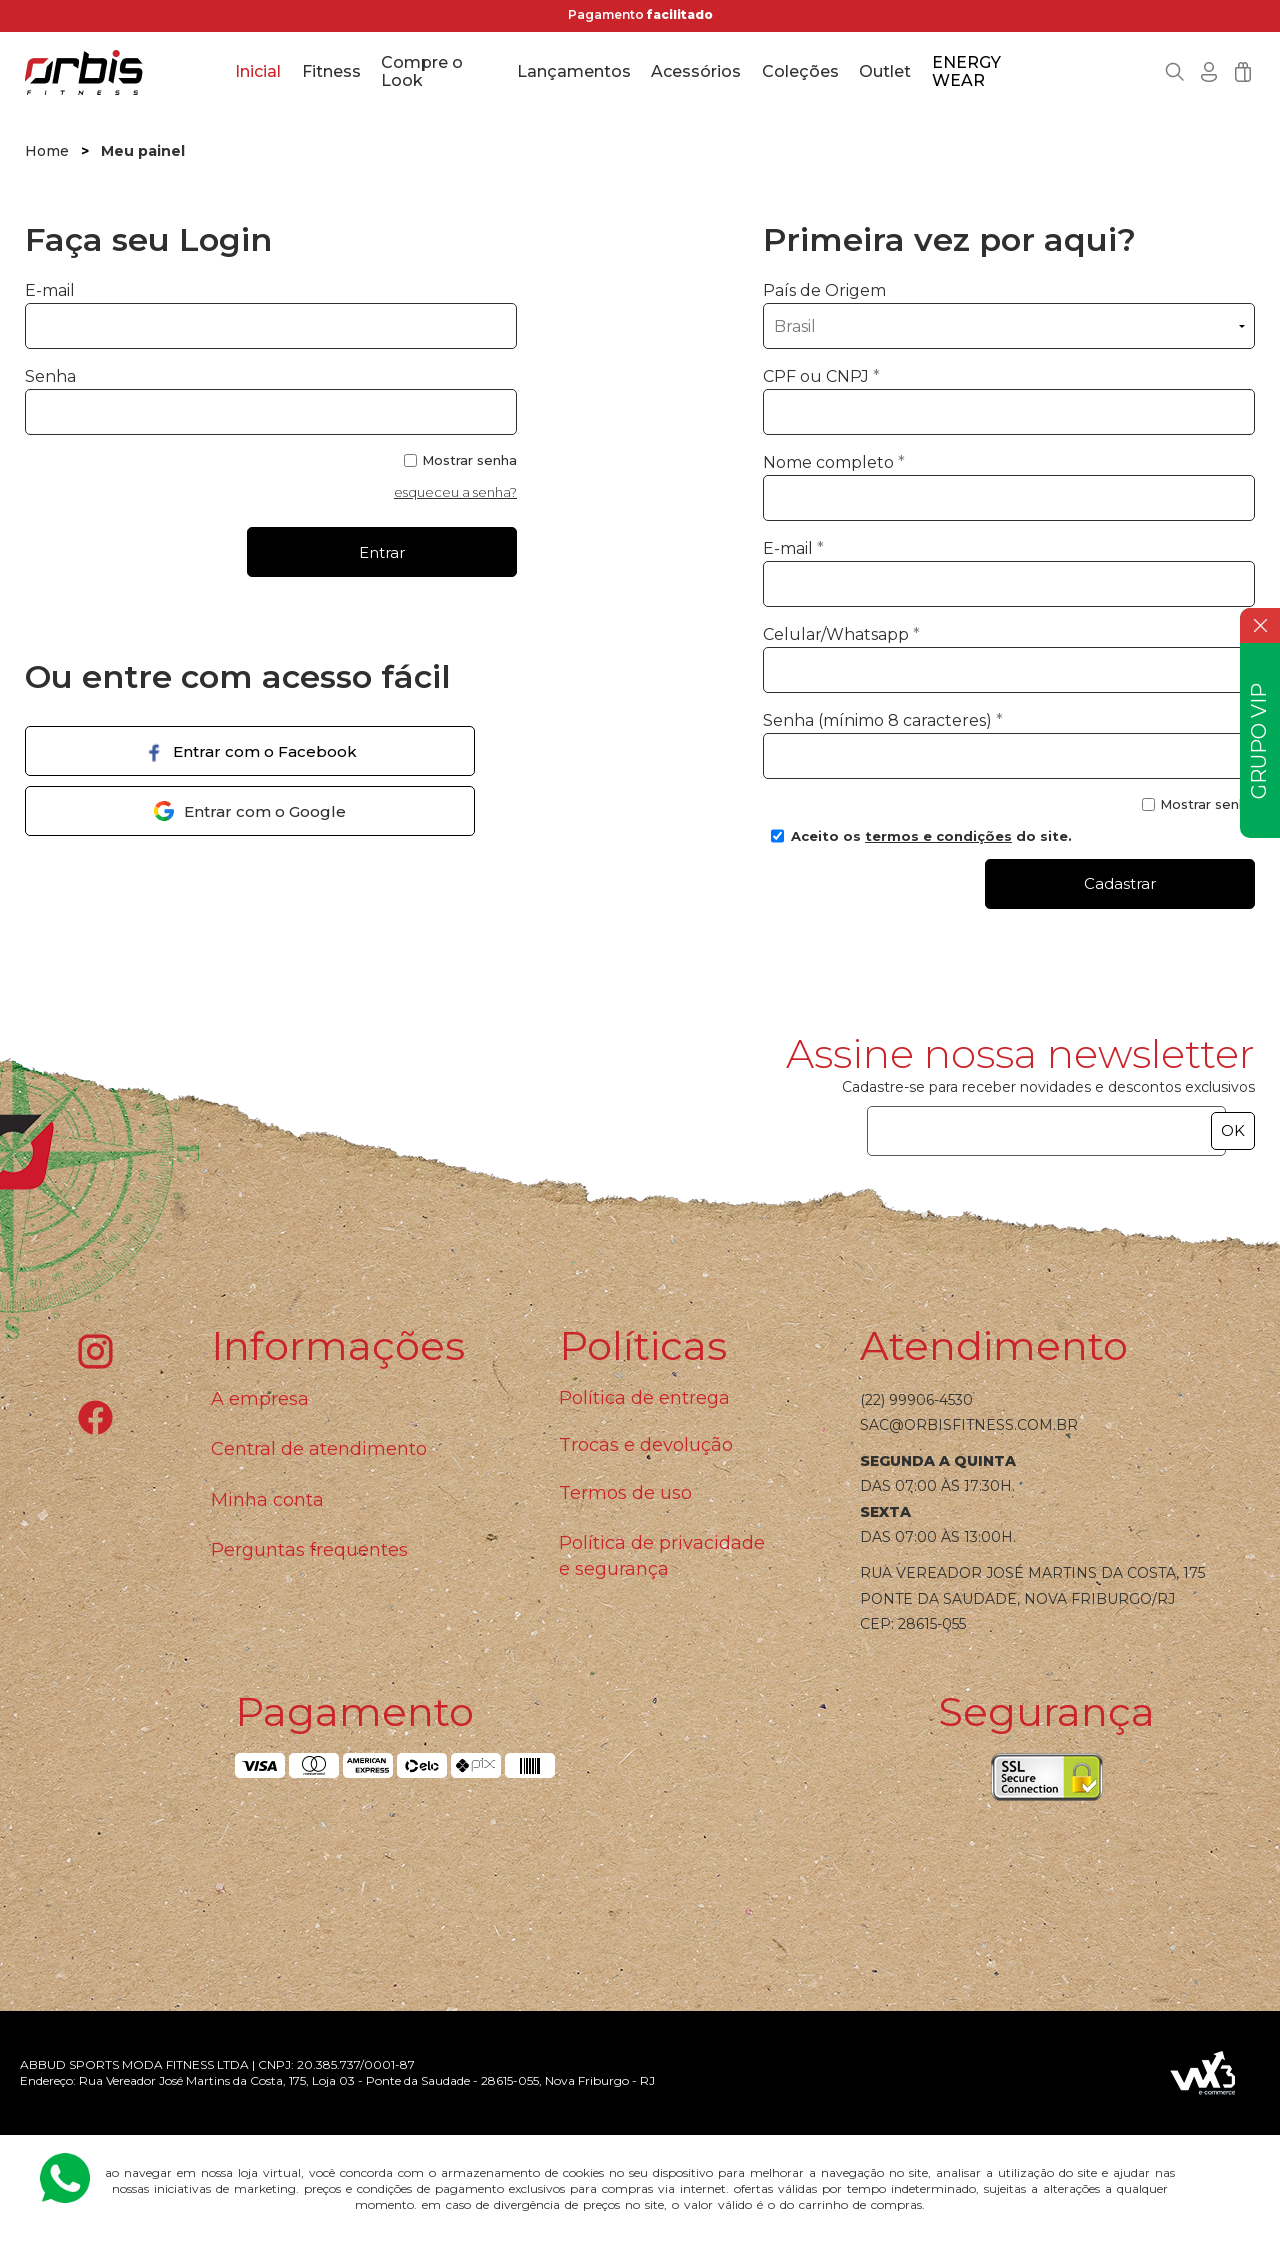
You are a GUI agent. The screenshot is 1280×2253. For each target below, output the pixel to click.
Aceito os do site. (921, 843)
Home (47, 151)
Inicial (258, 71)
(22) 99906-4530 (916, 1400)
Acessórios (696, 71)
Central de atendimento (319, 1449)
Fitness (331, 71)
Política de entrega (644, 1398)
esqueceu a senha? (455, 492)
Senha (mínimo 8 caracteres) (883, 720)
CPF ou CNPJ (821, 376)
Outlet (885, 71)
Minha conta (267, 1500)
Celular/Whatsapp (841, 634)
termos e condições (938, 836)
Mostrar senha (469, 460)
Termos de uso (625, 1493)
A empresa (260, 1399)
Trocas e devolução (646, 1445)
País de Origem (824, 290)
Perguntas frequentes (309, 1550)
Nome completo (834, 462)
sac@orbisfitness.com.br (969, 1425)
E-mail (271, 315)
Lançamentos (574, 71)
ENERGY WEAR (966, 72)
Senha (50, 376)
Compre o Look (422, 72)
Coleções (800, 71)
